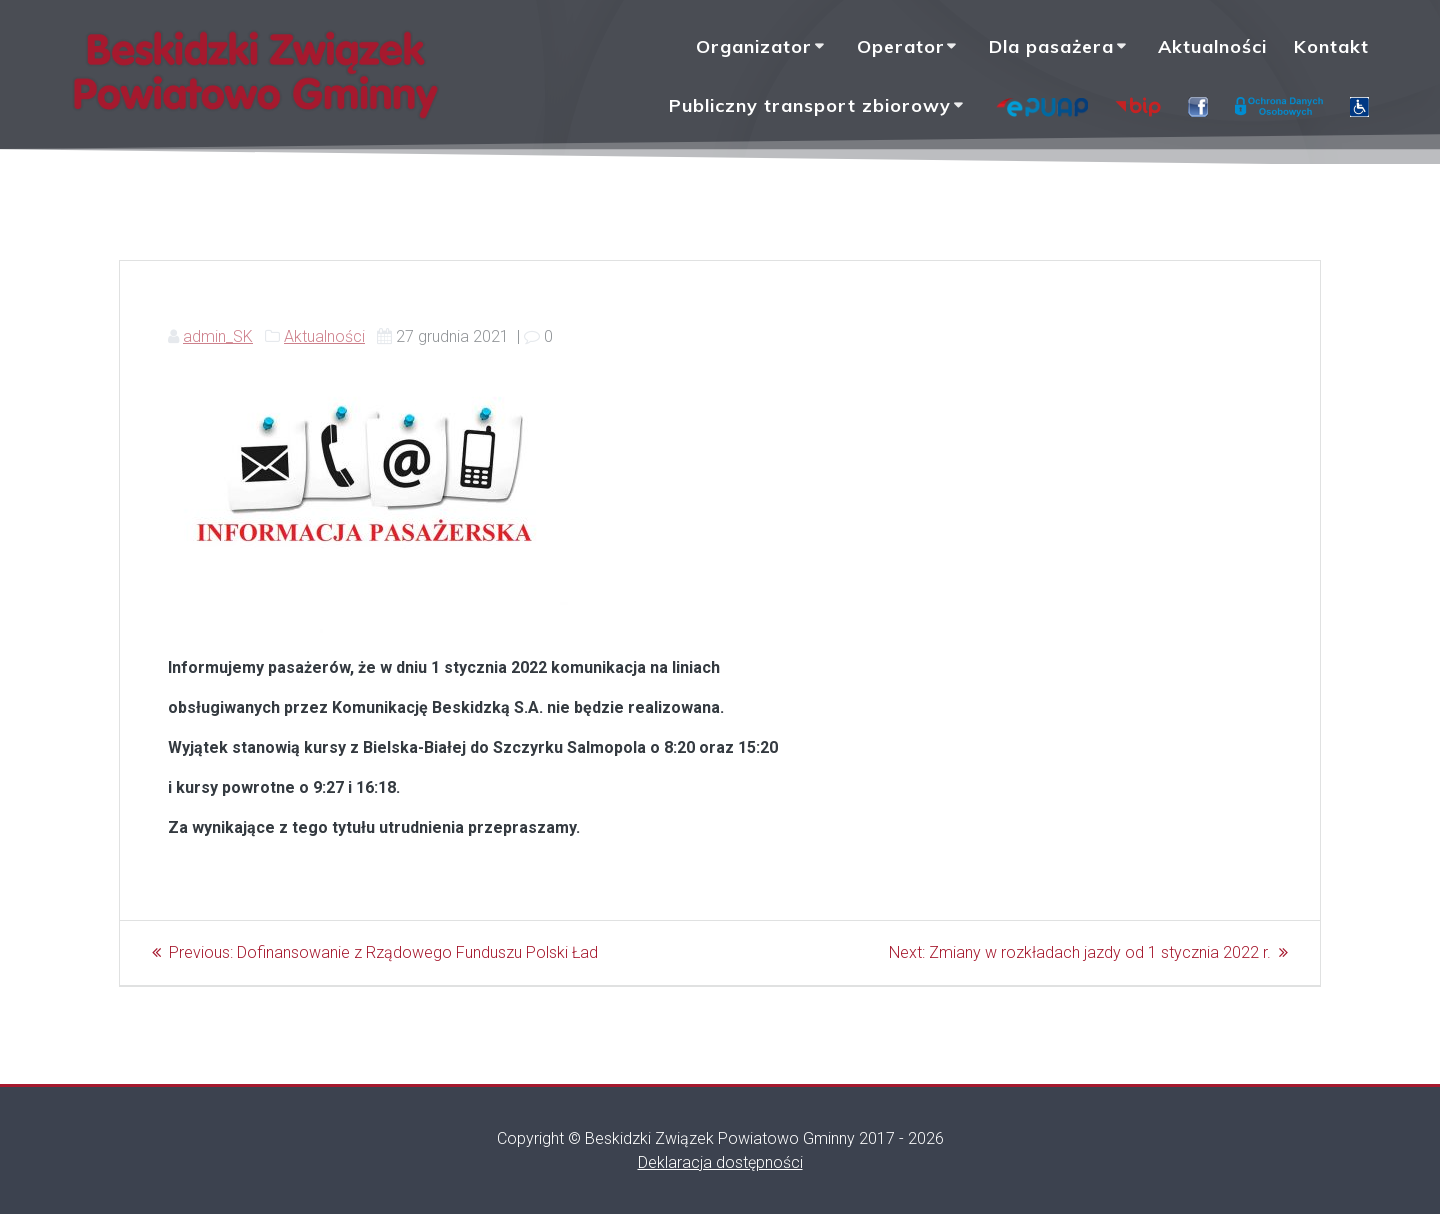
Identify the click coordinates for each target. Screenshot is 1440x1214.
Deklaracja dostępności (720, 1162)
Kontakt (1331, 46)
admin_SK (218, 336)
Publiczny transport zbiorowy (810, 105)
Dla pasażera (1051, 46)
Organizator (754, 46)
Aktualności (1212, 46)
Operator (901, 46)
